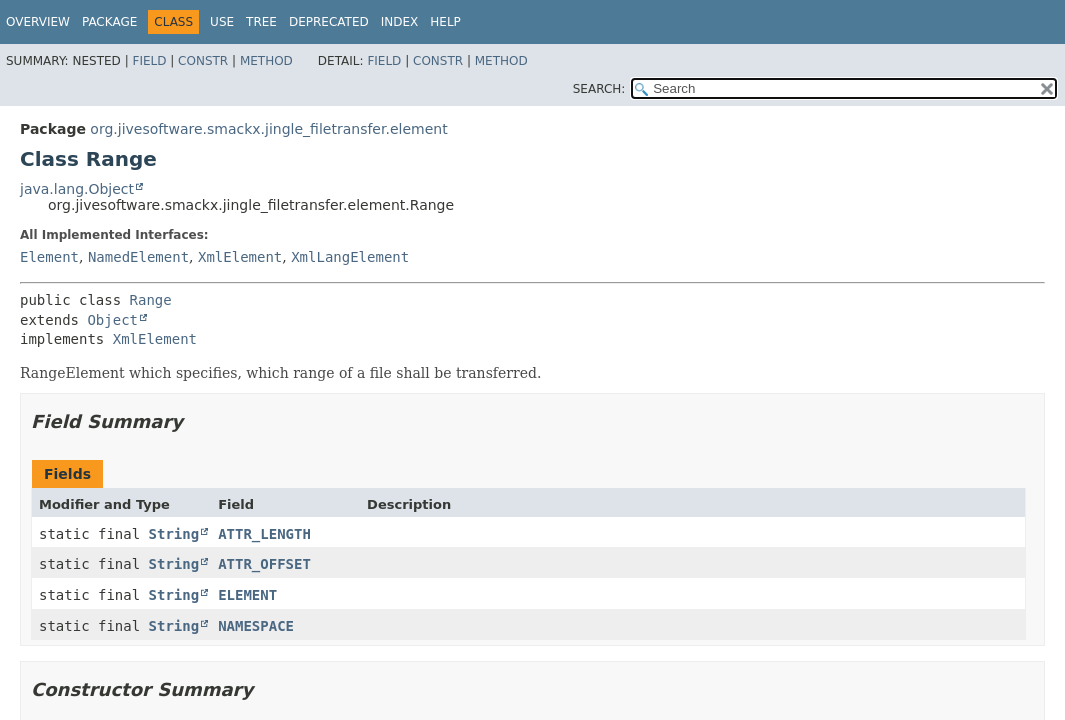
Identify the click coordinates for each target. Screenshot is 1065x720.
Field (149, 61)
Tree (261, 22)
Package (109, 22)
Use (222, 22)
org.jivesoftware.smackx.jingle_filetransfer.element (268, 129)
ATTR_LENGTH (264, 534)
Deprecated (329, 22)
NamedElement (138, 257)
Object (112, 320)
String (174, 534)
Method (266, 61)
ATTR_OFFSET (264, 564)
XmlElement (240, 257)
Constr (203, 61)
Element (49, 257)
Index (400, 22)
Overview (38, 22)
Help (445, 22)
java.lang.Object (77, 189)
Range (151, 300)
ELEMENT (247, 595)
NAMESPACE (256, 626)
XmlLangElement (350, 257)
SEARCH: (599, 89)
